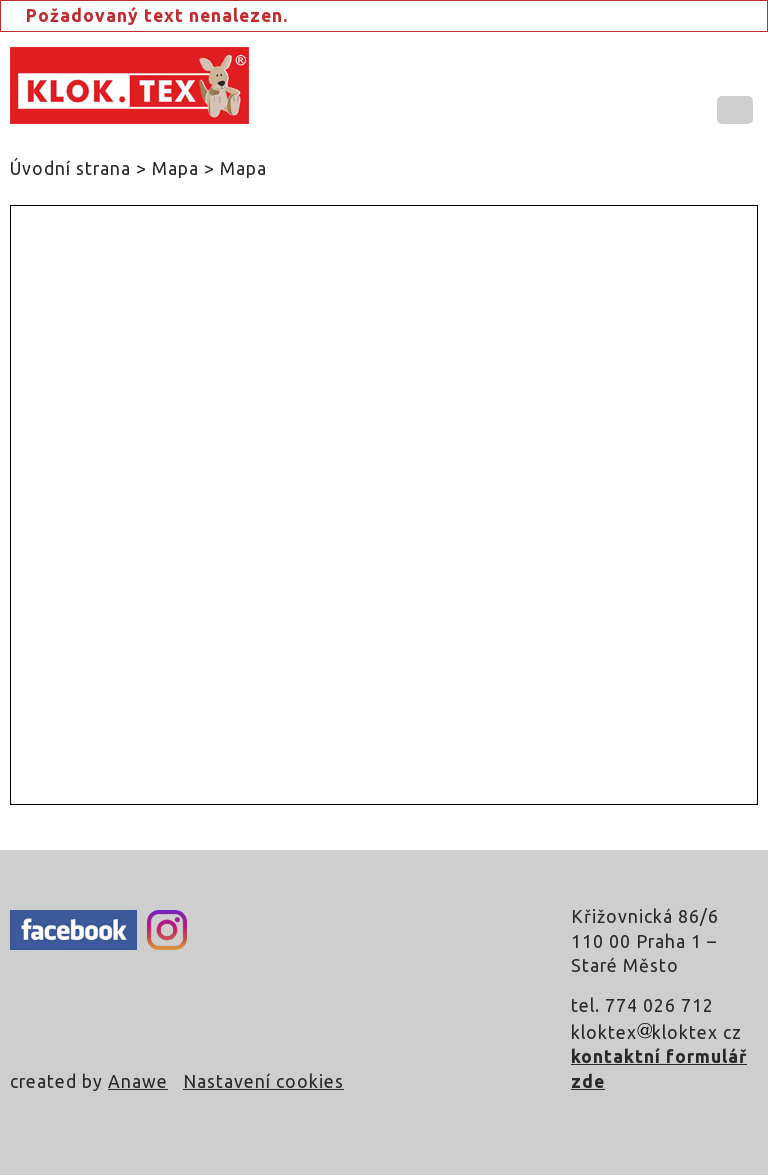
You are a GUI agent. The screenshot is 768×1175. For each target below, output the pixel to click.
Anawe (138, 1081)
